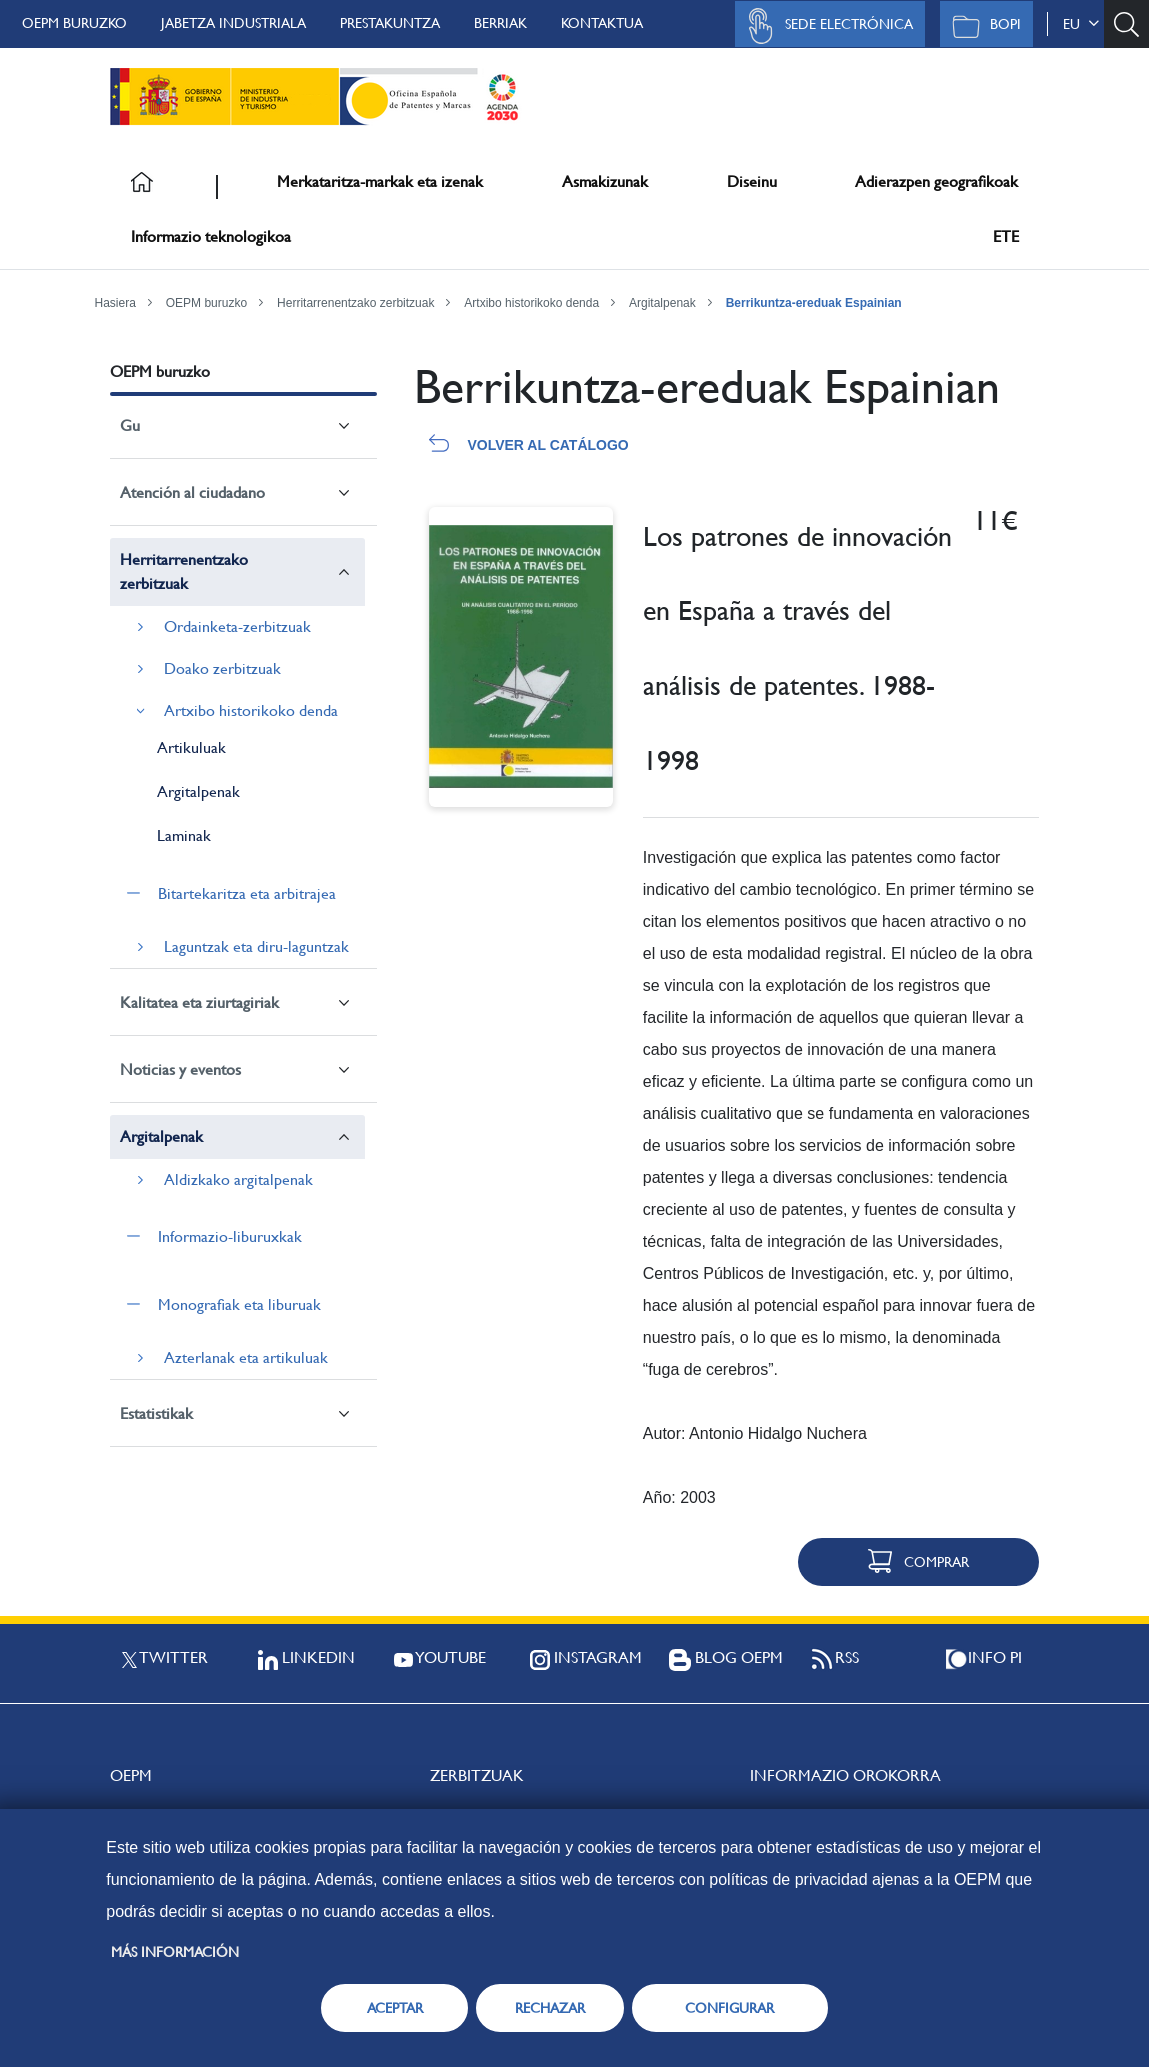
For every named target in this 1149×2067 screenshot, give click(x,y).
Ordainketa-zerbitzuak (237, 626)
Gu (130, 425)
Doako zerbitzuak (222, 668)
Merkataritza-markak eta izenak (380, 181)
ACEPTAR (395, 2008)
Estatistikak (156, 1413)
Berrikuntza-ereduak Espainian (814, 303)
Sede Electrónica (825, 26)
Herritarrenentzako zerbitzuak (355, 303)
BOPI (981, 26)
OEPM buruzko (74, 23)
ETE (1006, 236)
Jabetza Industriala (233, 23)
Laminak (184, 835)
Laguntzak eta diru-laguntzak (256, 946)
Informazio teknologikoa (211, 236)
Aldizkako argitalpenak (238, 1179)
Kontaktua (602, 23)
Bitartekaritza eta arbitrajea (247, 893)
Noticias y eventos (180, 1069)
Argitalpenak (662, 303)
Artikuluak (191, 747)
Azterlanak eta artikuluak (246, 1357)
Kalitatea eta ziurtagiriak (199, 1002)
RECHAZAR (550, 2008)
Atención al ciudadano (192, 492)
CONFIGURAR (729, 2008)
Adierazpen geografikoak (936, 181)
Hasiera (115, 303)
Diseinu (752, 181)
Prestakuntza (390, 23)
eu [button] (1081, 24)
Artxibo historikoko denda (531, 303)
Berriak (500, 23)
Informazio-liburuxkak (230, 1236)
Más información (175, 1952)
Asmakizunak (605, 181)
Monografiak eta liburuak (239, 1304)
